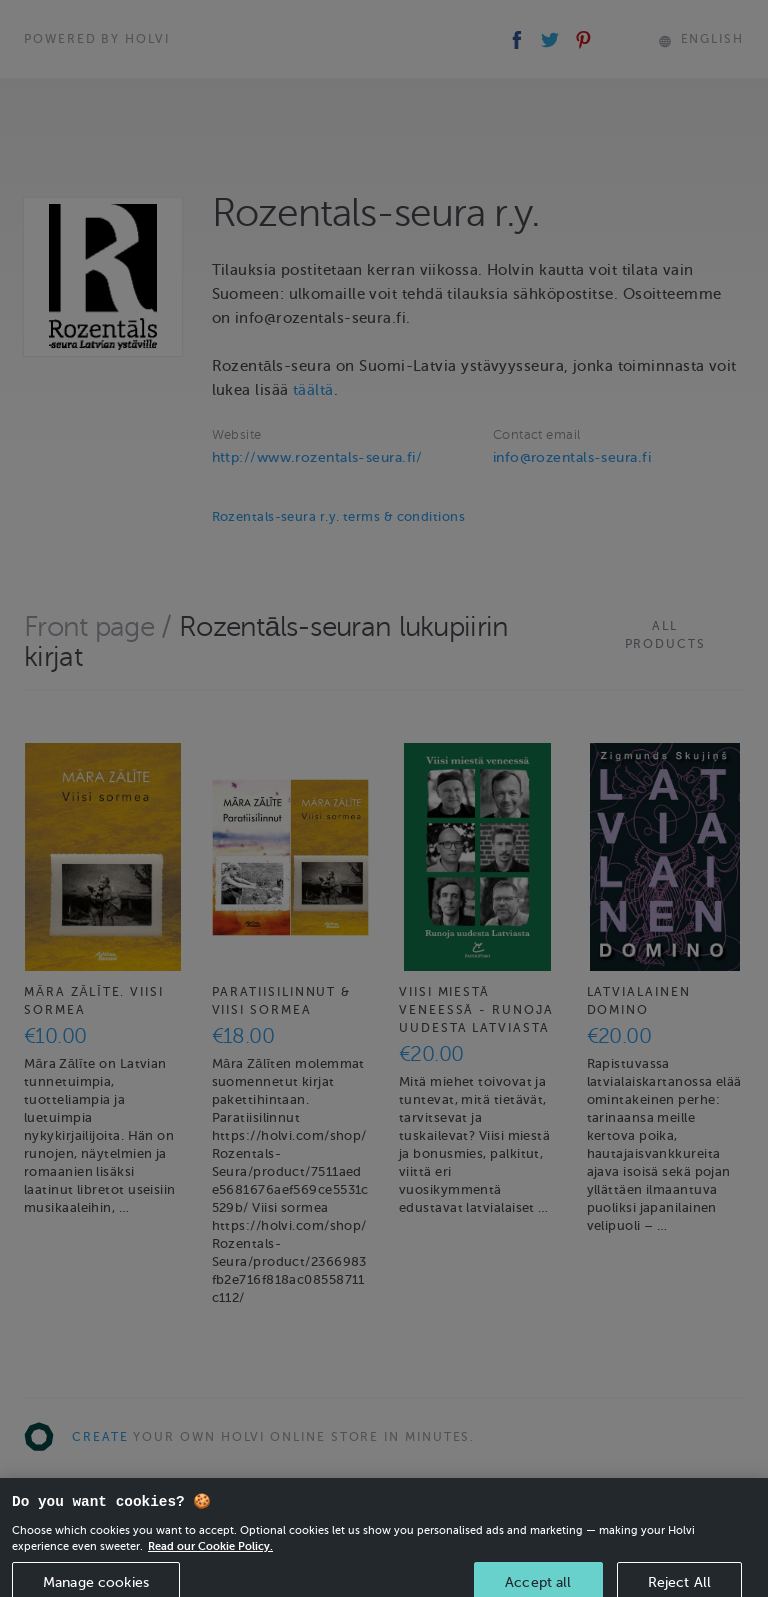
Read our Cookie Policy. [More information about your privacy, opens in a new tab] (210, 1558)
